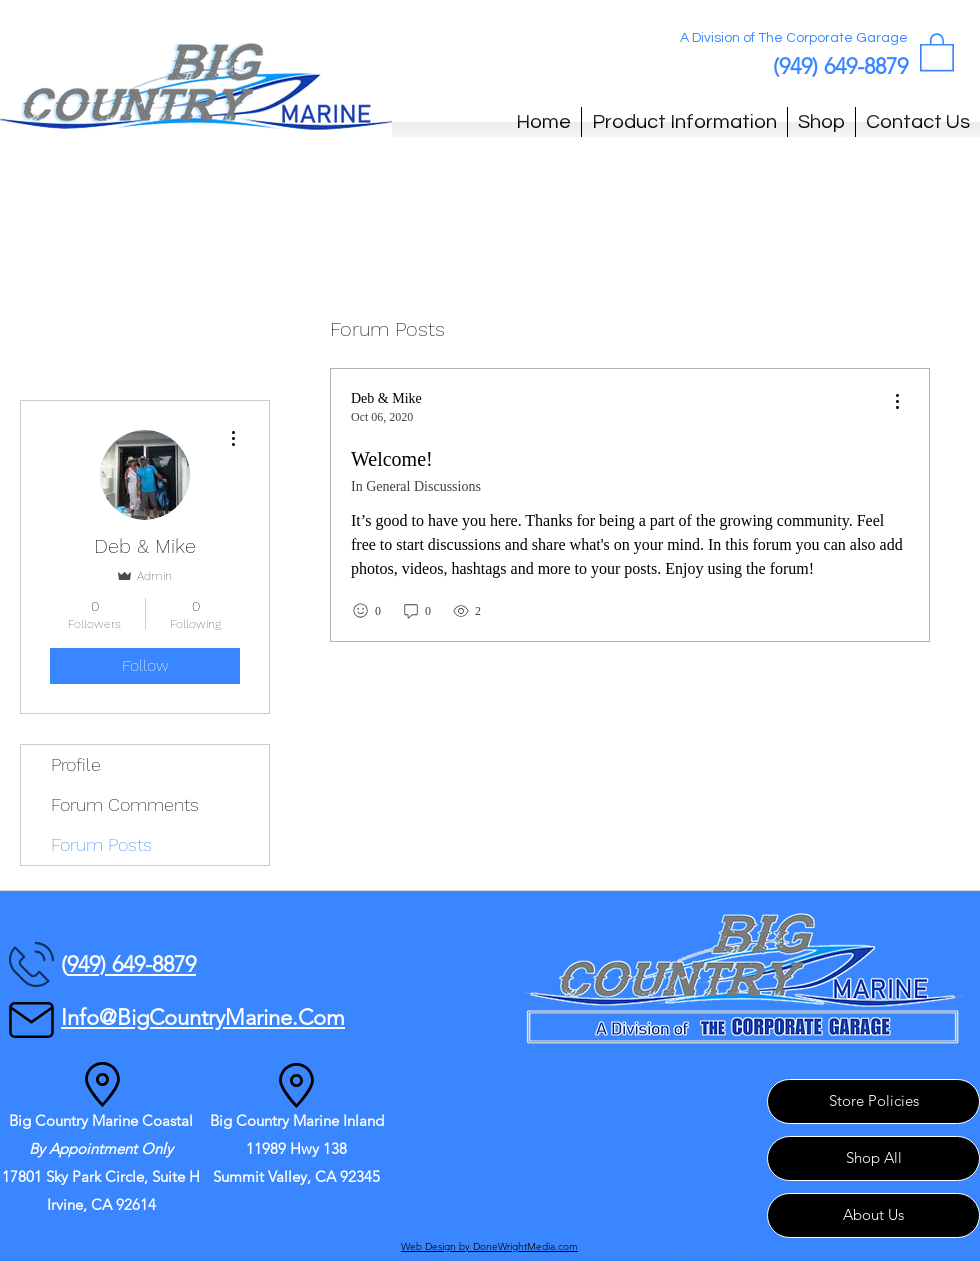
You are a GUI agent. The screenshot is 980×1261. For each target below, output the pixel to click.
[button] (937, 51)
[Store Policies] (873, 1101)
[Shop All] (873, 1158)
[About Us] (873, 1215)
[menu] (897, 402)
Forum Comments (125, 804)
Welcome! (392, 459)
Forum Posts (101, 844)
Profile (76, 764)
